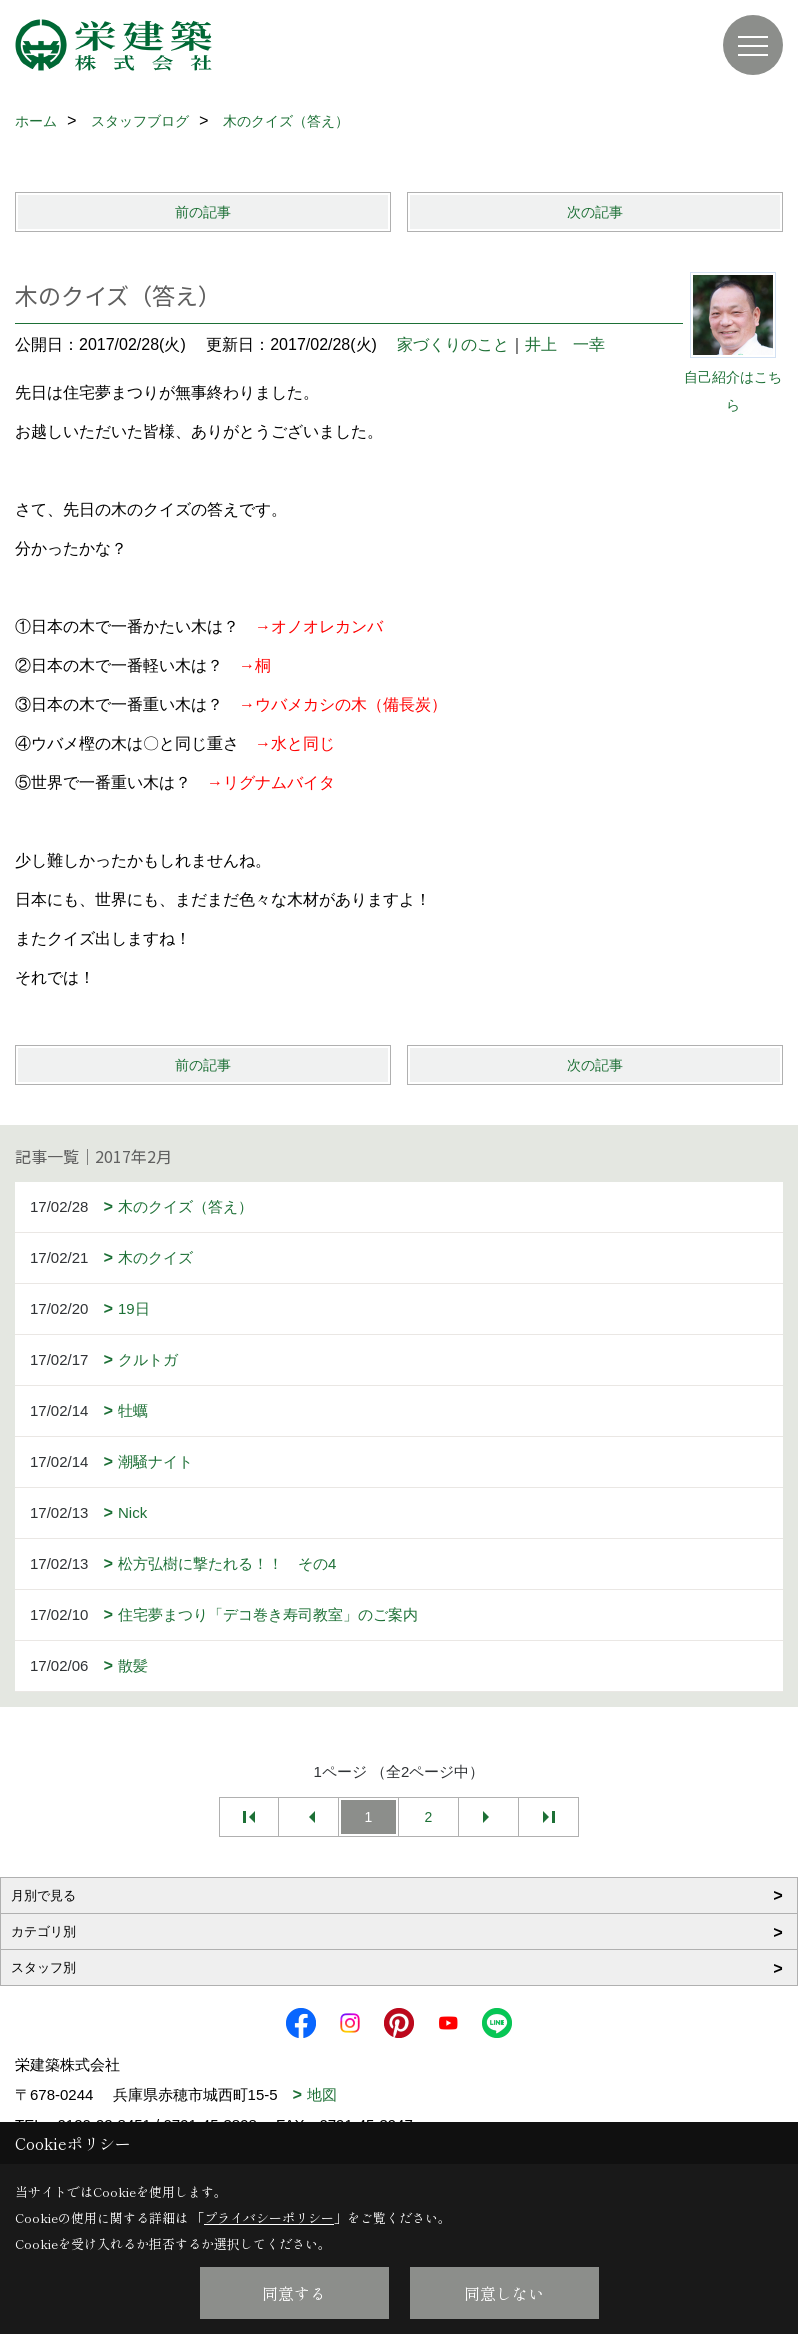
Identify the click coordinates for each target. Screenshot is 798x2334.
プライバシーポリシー (269, 2217)
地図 (322, 2094)
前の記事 (203, 212)
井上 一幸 (565, 344)
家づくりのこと (453, 344)
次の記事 (595, 212)
